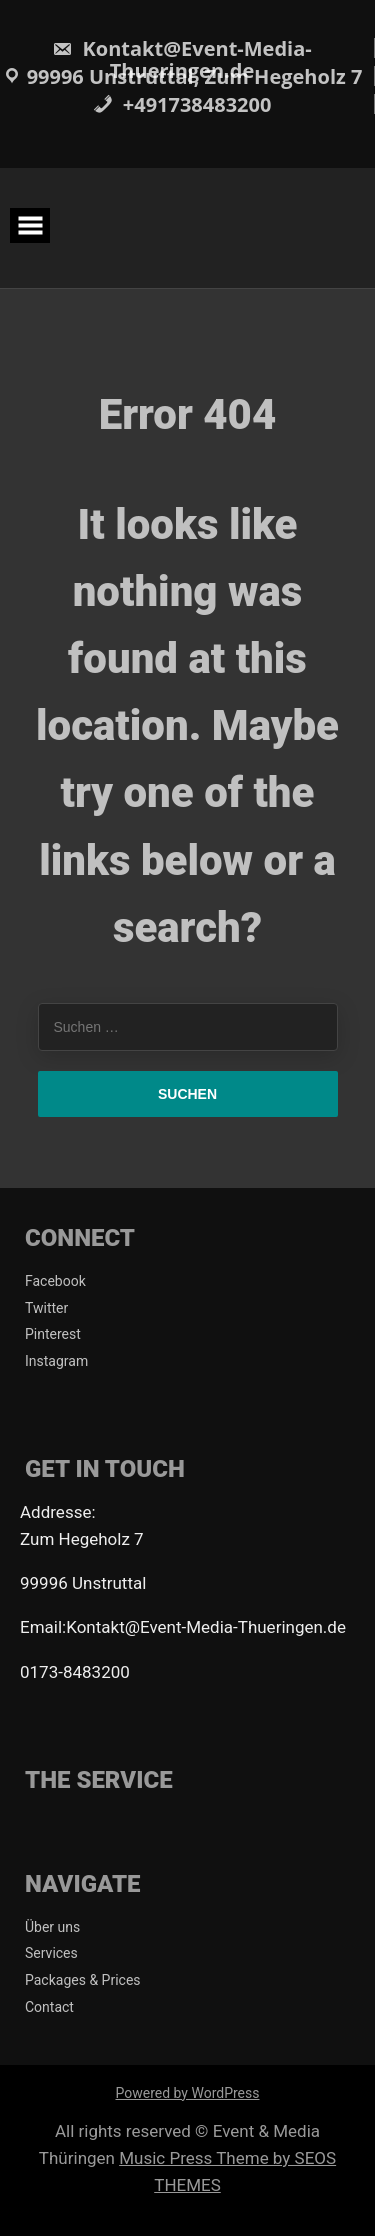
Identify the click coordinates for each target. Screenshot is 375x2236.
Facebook (55, 1281)
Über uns (52, 1927)
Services (51, 1953)
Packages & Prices (83, 1980)
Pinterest (53, 1334)
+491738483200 (182, 104)
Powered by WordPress (188, 2093)
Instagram (56, 1361)
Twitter (46, 1308)
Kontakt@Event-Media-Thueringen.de (181, 59)
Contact (49, 2007)
